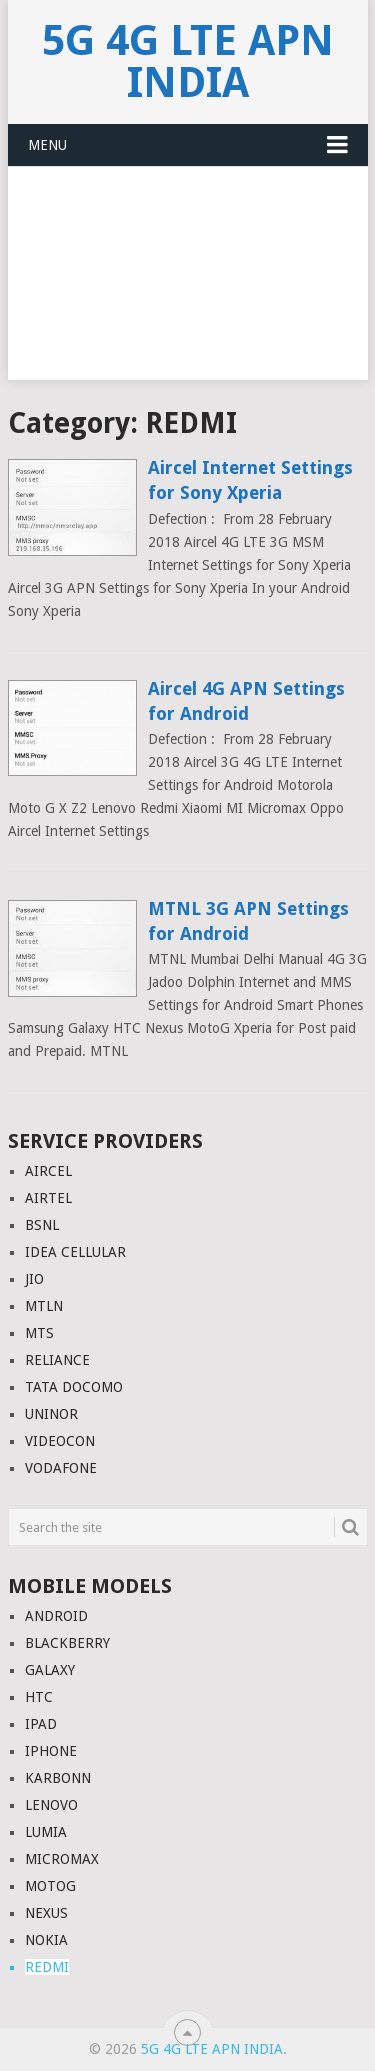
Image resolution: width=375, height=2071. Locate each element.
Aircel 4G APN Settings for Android (246, 701)
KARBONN (58, 1778)
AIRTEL (48, 1198)
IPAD (41, 1724)
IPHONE (51, 1751)
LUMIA (46, 1832)
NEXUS (46, 1913)
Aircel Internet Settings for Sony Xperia (250, 480)
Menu (47, 145)
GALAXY (50, 1670)
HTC (39, 1697)
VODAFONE (61, 1468)
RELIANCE (57, 1360)
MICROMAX (62, 1859)
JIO (34, 1279)
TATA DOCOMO (74, 1387)
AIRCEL (48, 1171)
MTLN (44, 1306)
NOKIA (46, 1940)
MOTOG (50, 1886)
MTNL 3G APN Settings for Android (248, 921)
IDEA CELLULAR (75, 1252)
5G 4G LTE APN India (188, 61)
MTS (39, 1333)
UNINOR (51, 1414)
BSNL (42, 1225)
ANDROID (56, 1616)
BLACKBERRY (67, 1643)
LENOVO (51, 1805)
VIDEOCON (60, 1441)
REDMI (47, 1967)
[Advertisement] (187, 285)
